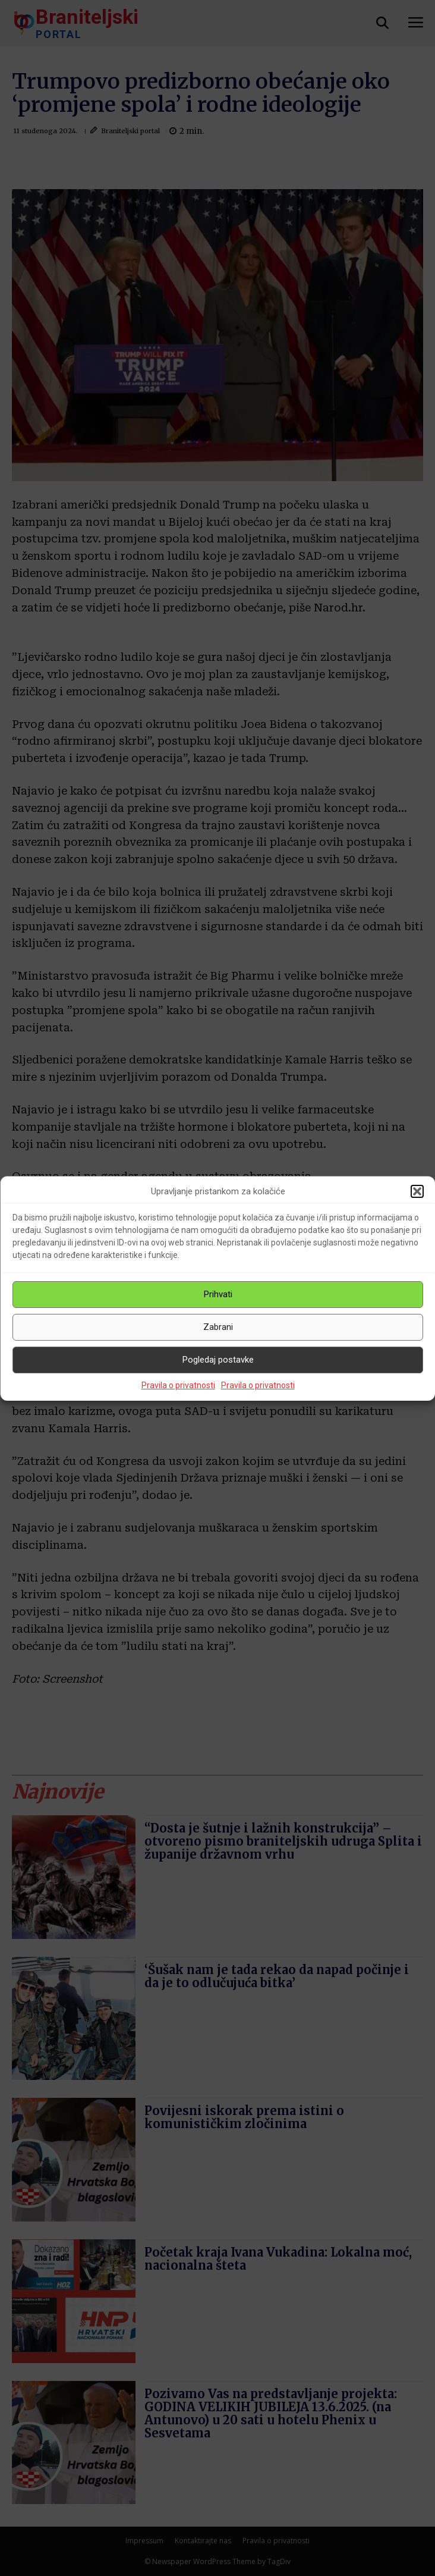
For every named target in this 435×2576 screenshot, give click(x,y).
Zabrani (218, 1327)
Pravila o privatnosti (178, 1385)
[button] (417, 1191)
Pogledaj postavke (218, 1359)
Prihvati (218, 1294)
